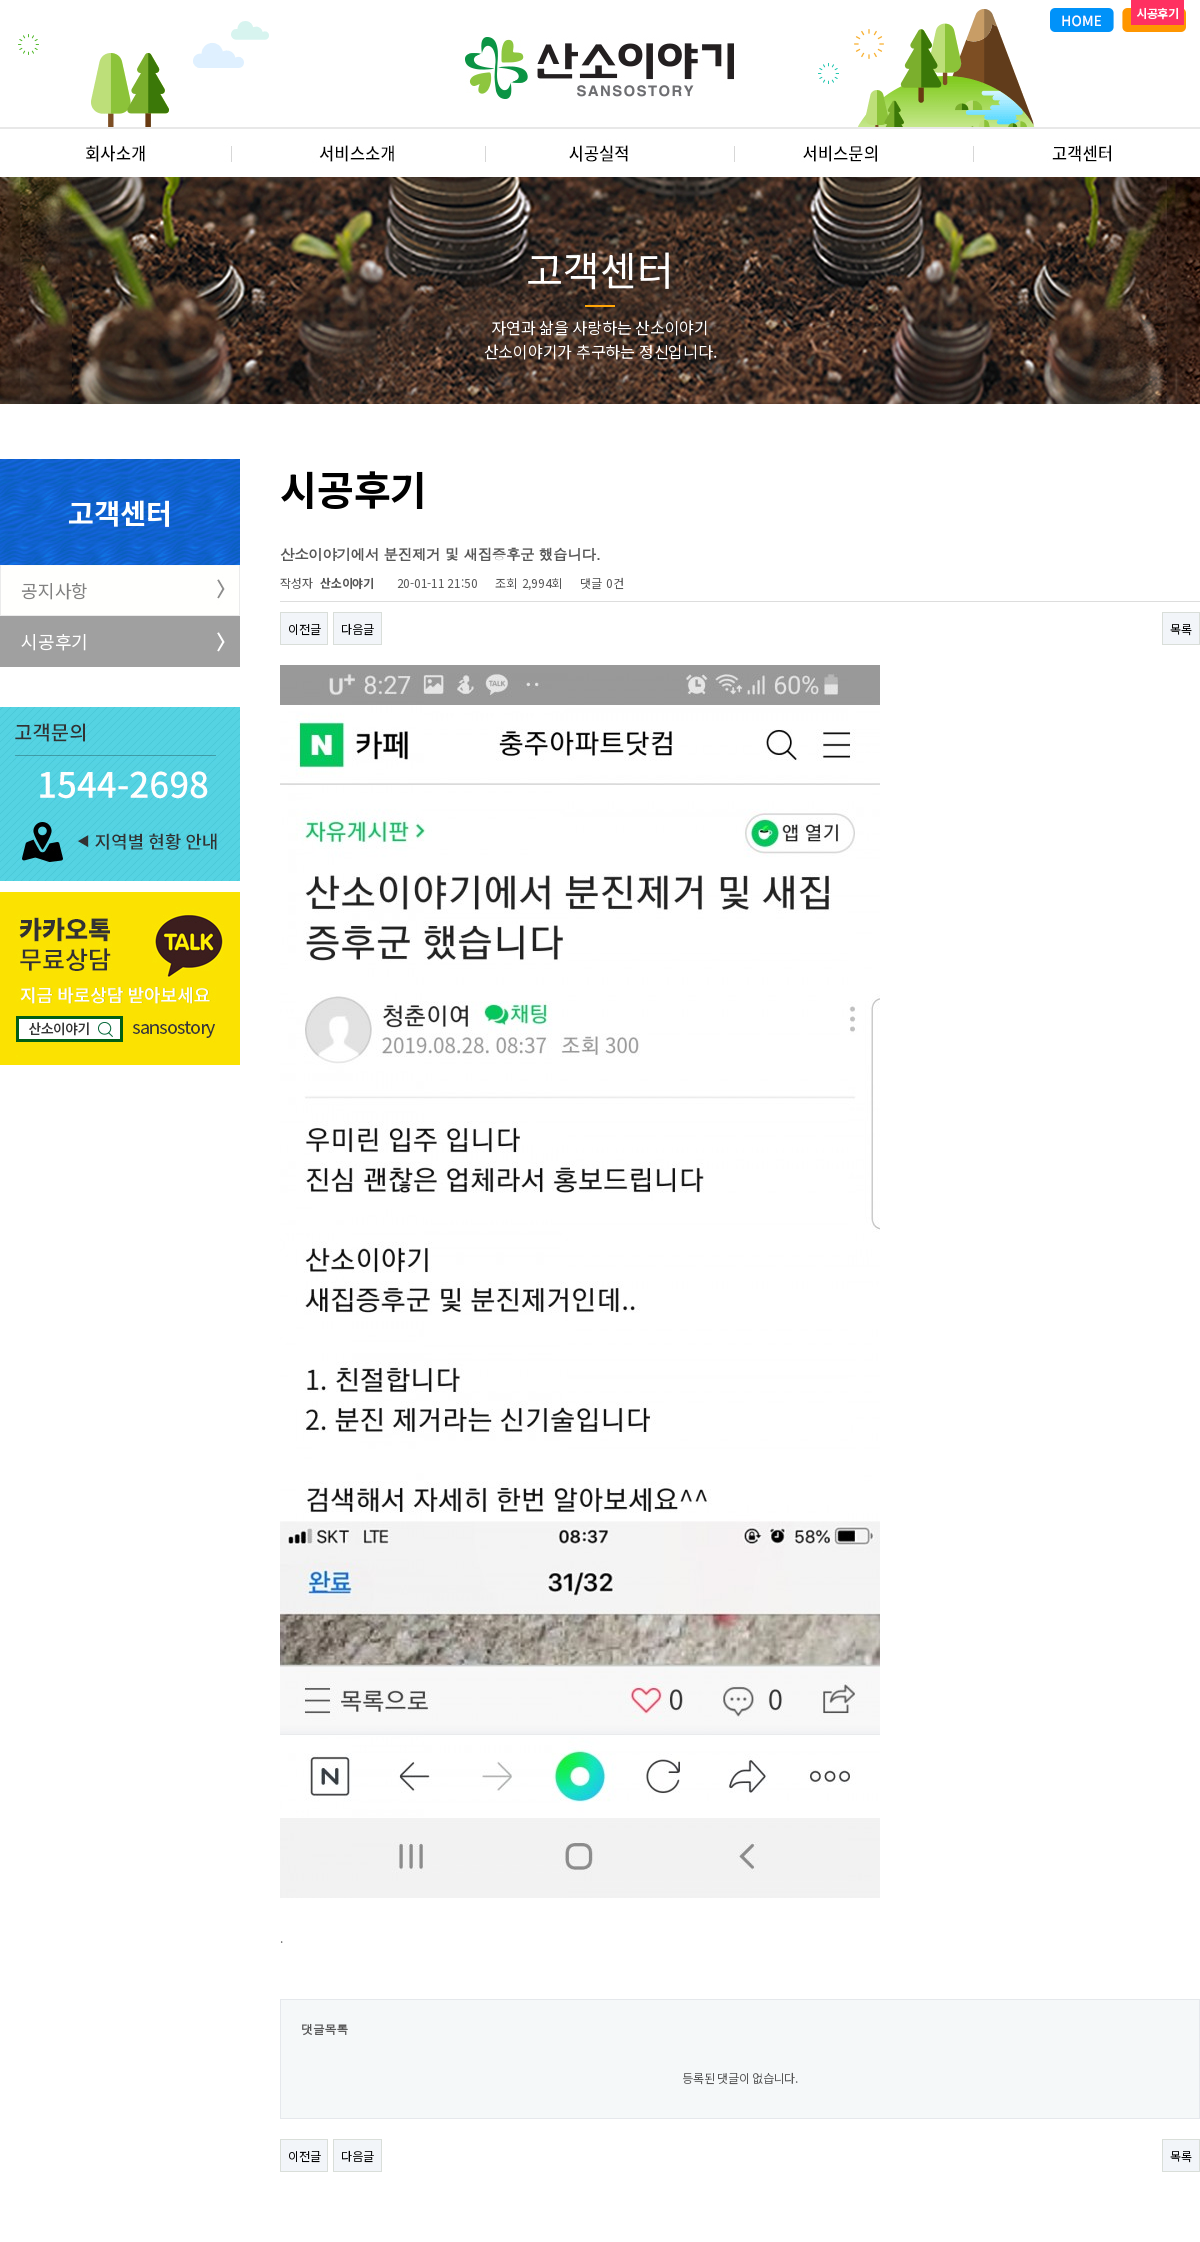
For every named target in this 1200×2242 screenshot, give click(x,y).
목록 (1181, 628)
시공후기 (54, 641)
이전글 (304, 628)
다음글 (357, 628)
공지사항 (54, 590)
